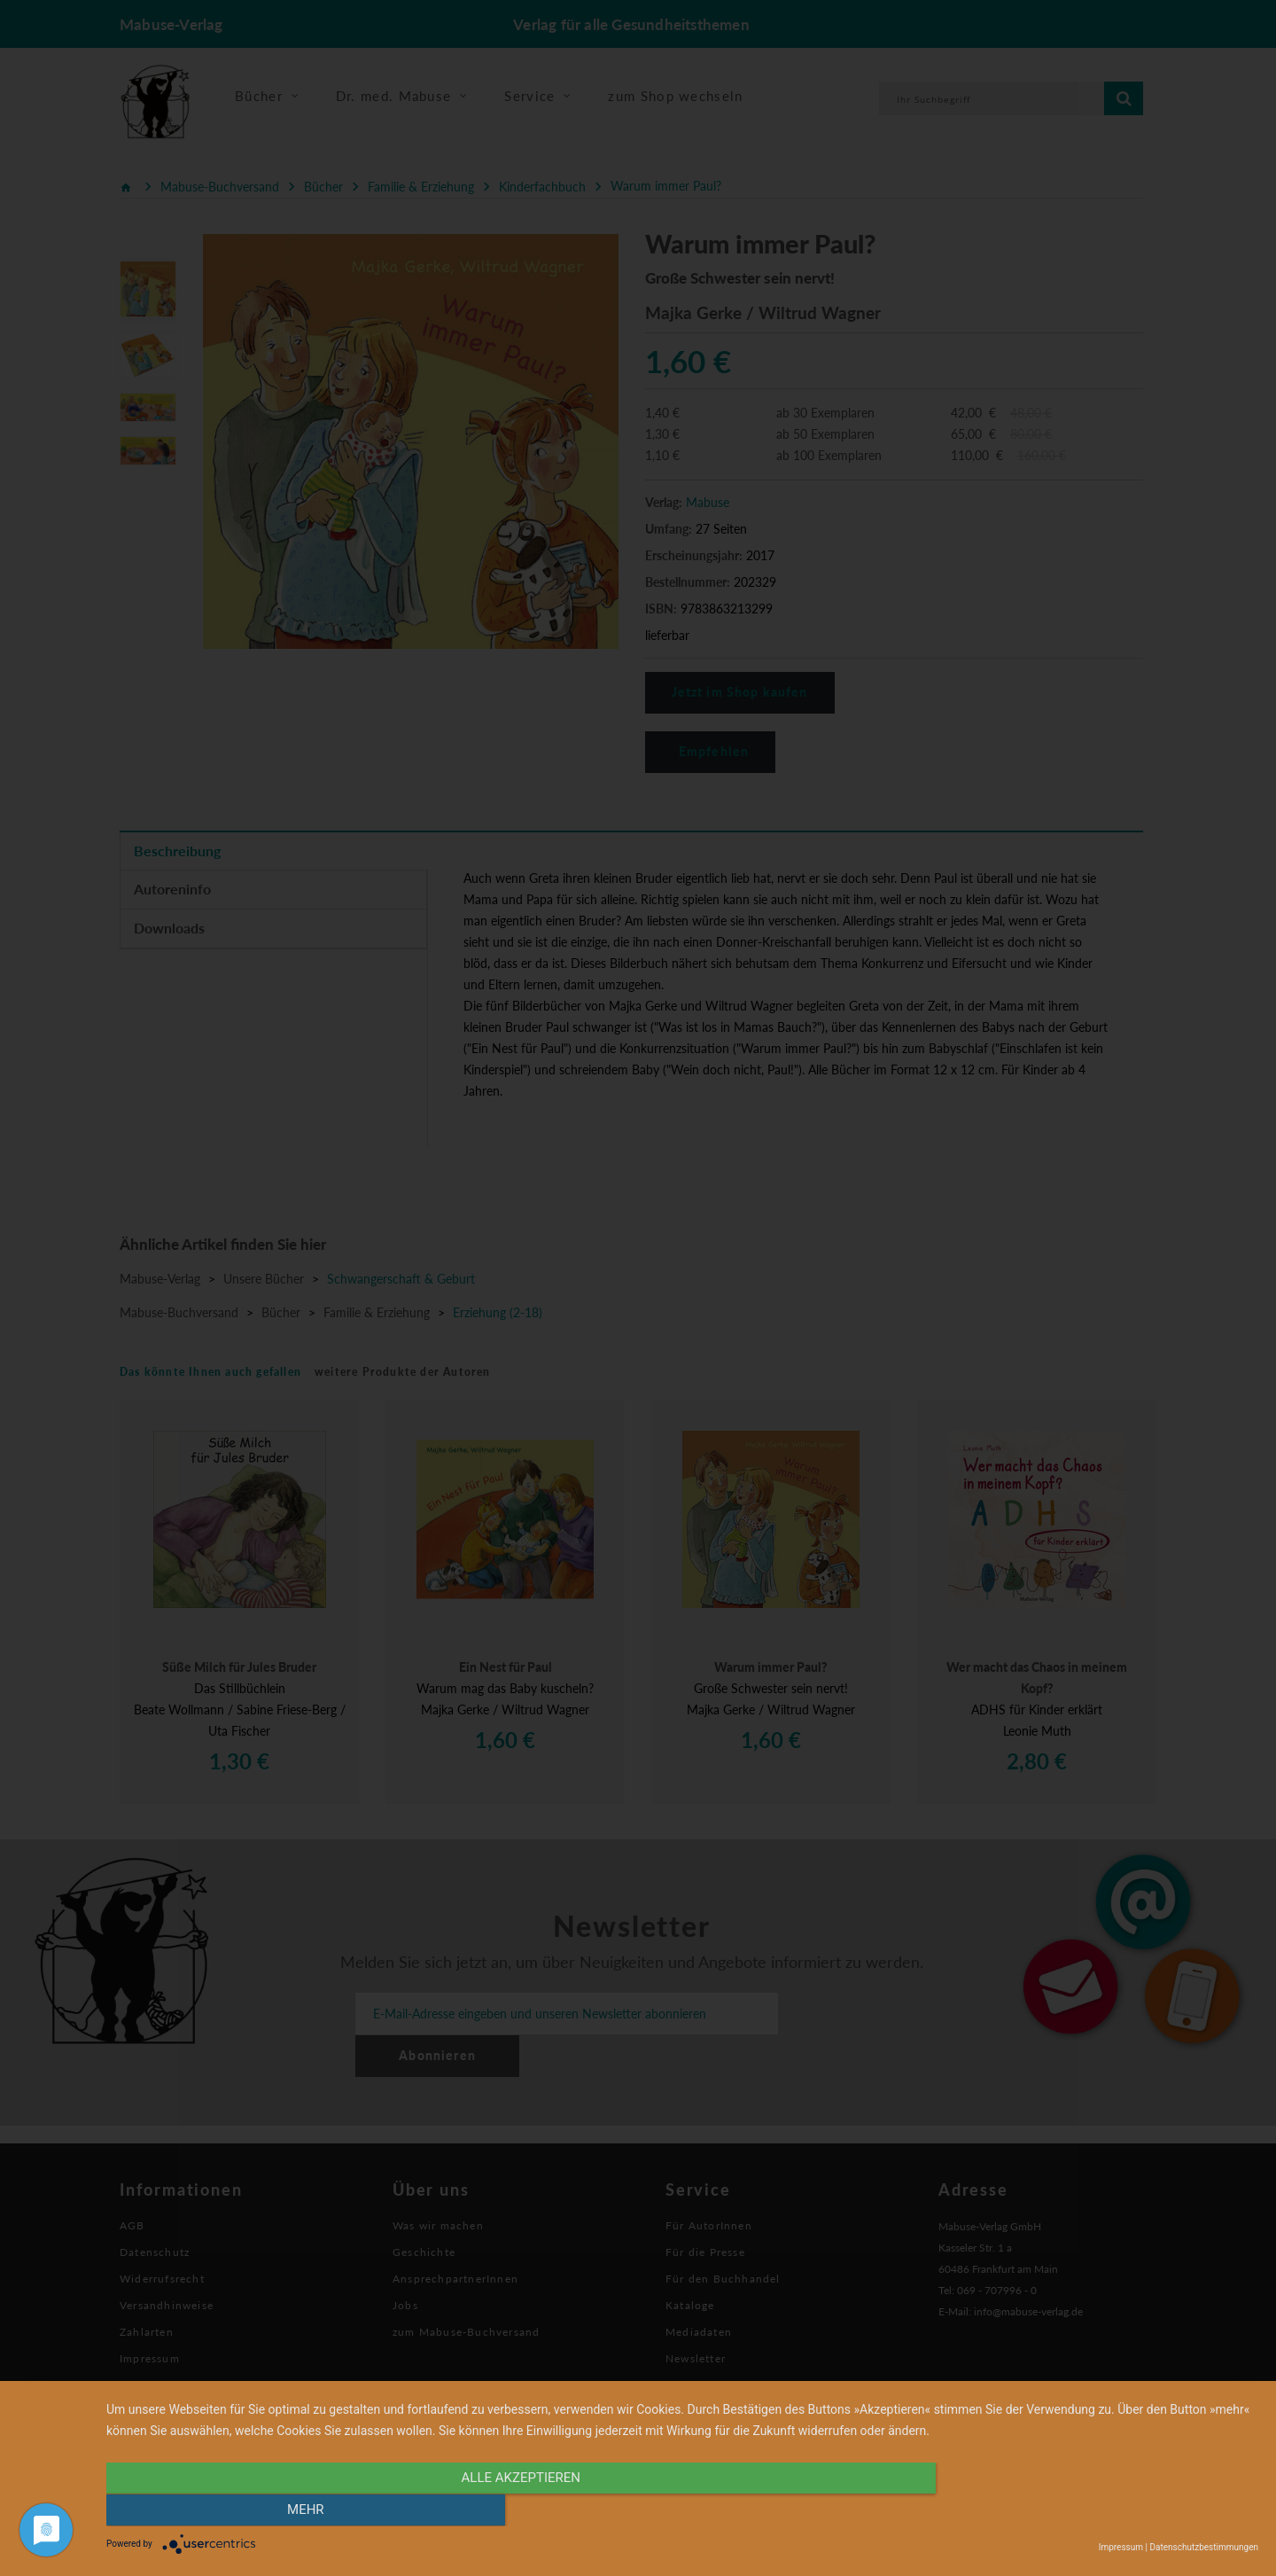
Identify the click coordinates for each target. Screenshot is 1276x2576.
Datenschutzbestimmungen (1203, 2547)
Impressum (1121, 2547)
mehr (1085, 2511)
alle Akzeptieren (509, 2511)
